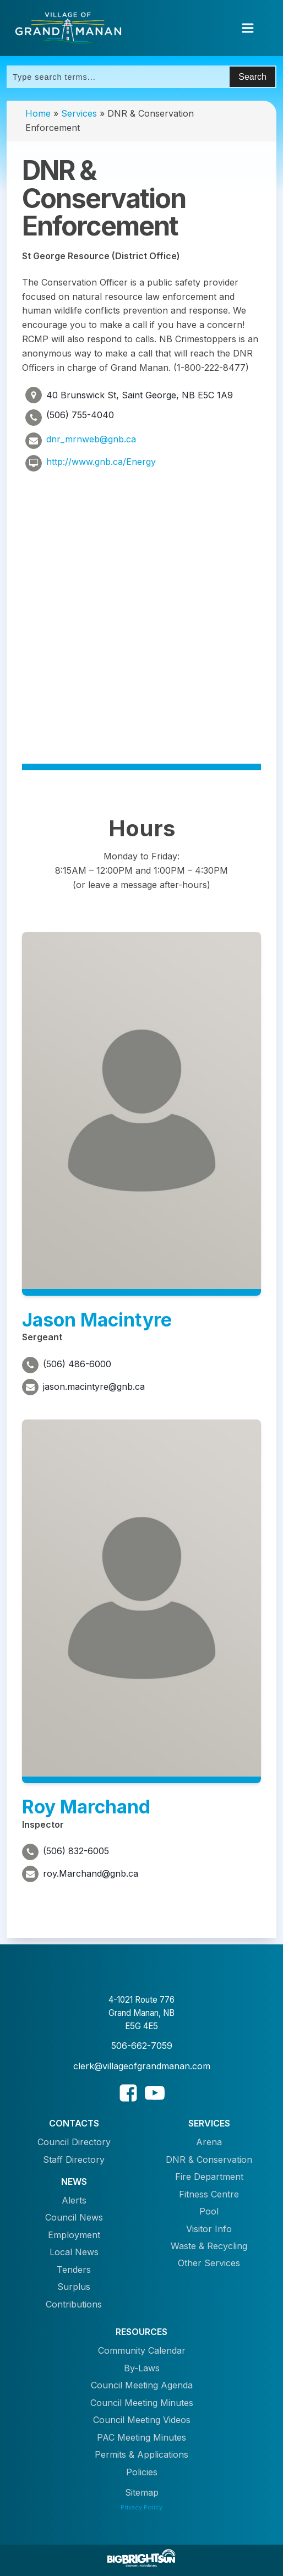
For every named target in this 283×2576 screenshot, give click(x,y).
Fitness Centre (209, 2194)
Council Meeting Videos (142, 2419)
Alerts (74, 2200)
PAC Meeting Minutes (141, 2437)
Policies (141, 2472)
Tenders (74, 2269)
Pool (209, 2211)
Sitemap (142, 2492)
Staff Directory (74, 2159)
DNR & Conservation (209, 2159)
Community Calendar (142, 2350)
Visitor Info (209, 2228)
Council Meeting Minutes (141, 2402)
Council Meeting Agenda (142, 2385)
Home (38, 113)
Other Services (209, 2262)
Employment (74, 2234)
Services (79, 113)
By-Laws (142, 2368)
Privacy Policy (141, 2507)
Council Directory (74, 2141)
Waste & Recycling (209, 2245)
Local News (74, 2251)
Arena (209, 2141)
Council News (74, 2217)
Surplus (73, 2286)
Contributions (74, 2304)
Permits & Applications (141, 2454)
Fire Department (209, 2176)
